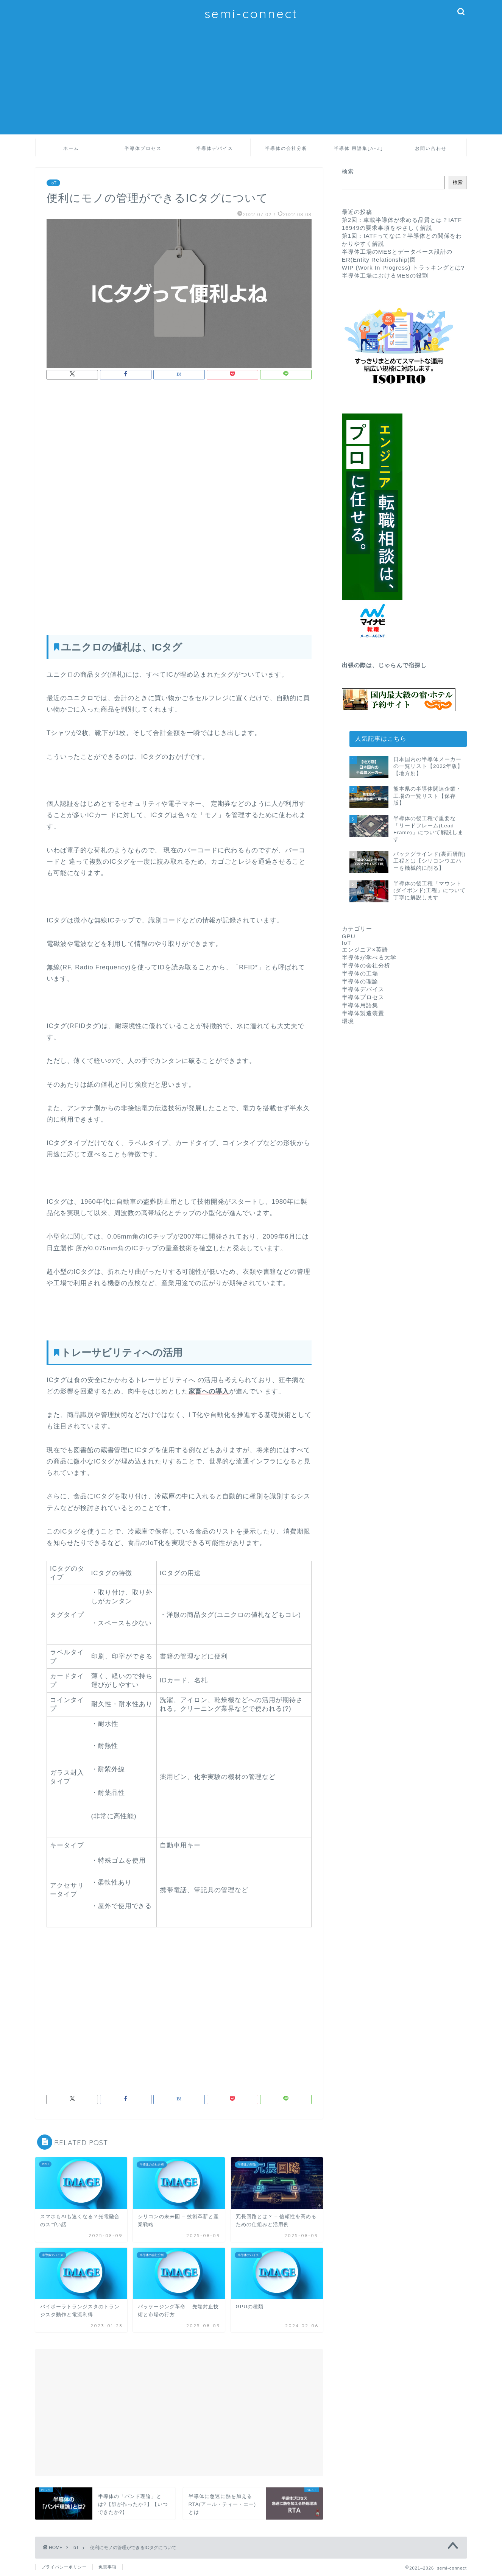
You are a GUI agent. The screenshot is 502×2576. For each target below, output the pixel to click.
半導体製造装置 (363, 1012)
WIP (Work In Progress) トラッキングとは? (403, 267)
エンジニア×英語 (365, 949)
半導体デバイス (214, 148)
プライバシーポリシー (64, 2567)
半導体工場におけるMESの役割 (385, 275)
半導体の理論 (360, 981)
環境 (348, 1020)
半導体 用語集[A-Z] (358, 148)
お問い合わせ (431, 148)
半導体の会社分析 (286, 148)
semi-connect (251, 13)
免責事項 (107, 2567)
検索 (348, 171)
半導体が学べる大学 (369, 957)
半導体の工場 (360, 973)
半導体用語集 (360, 1005)
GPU (348, 936)
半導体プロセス (143, 148)
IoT (53, 183)
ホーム (71, 148)
